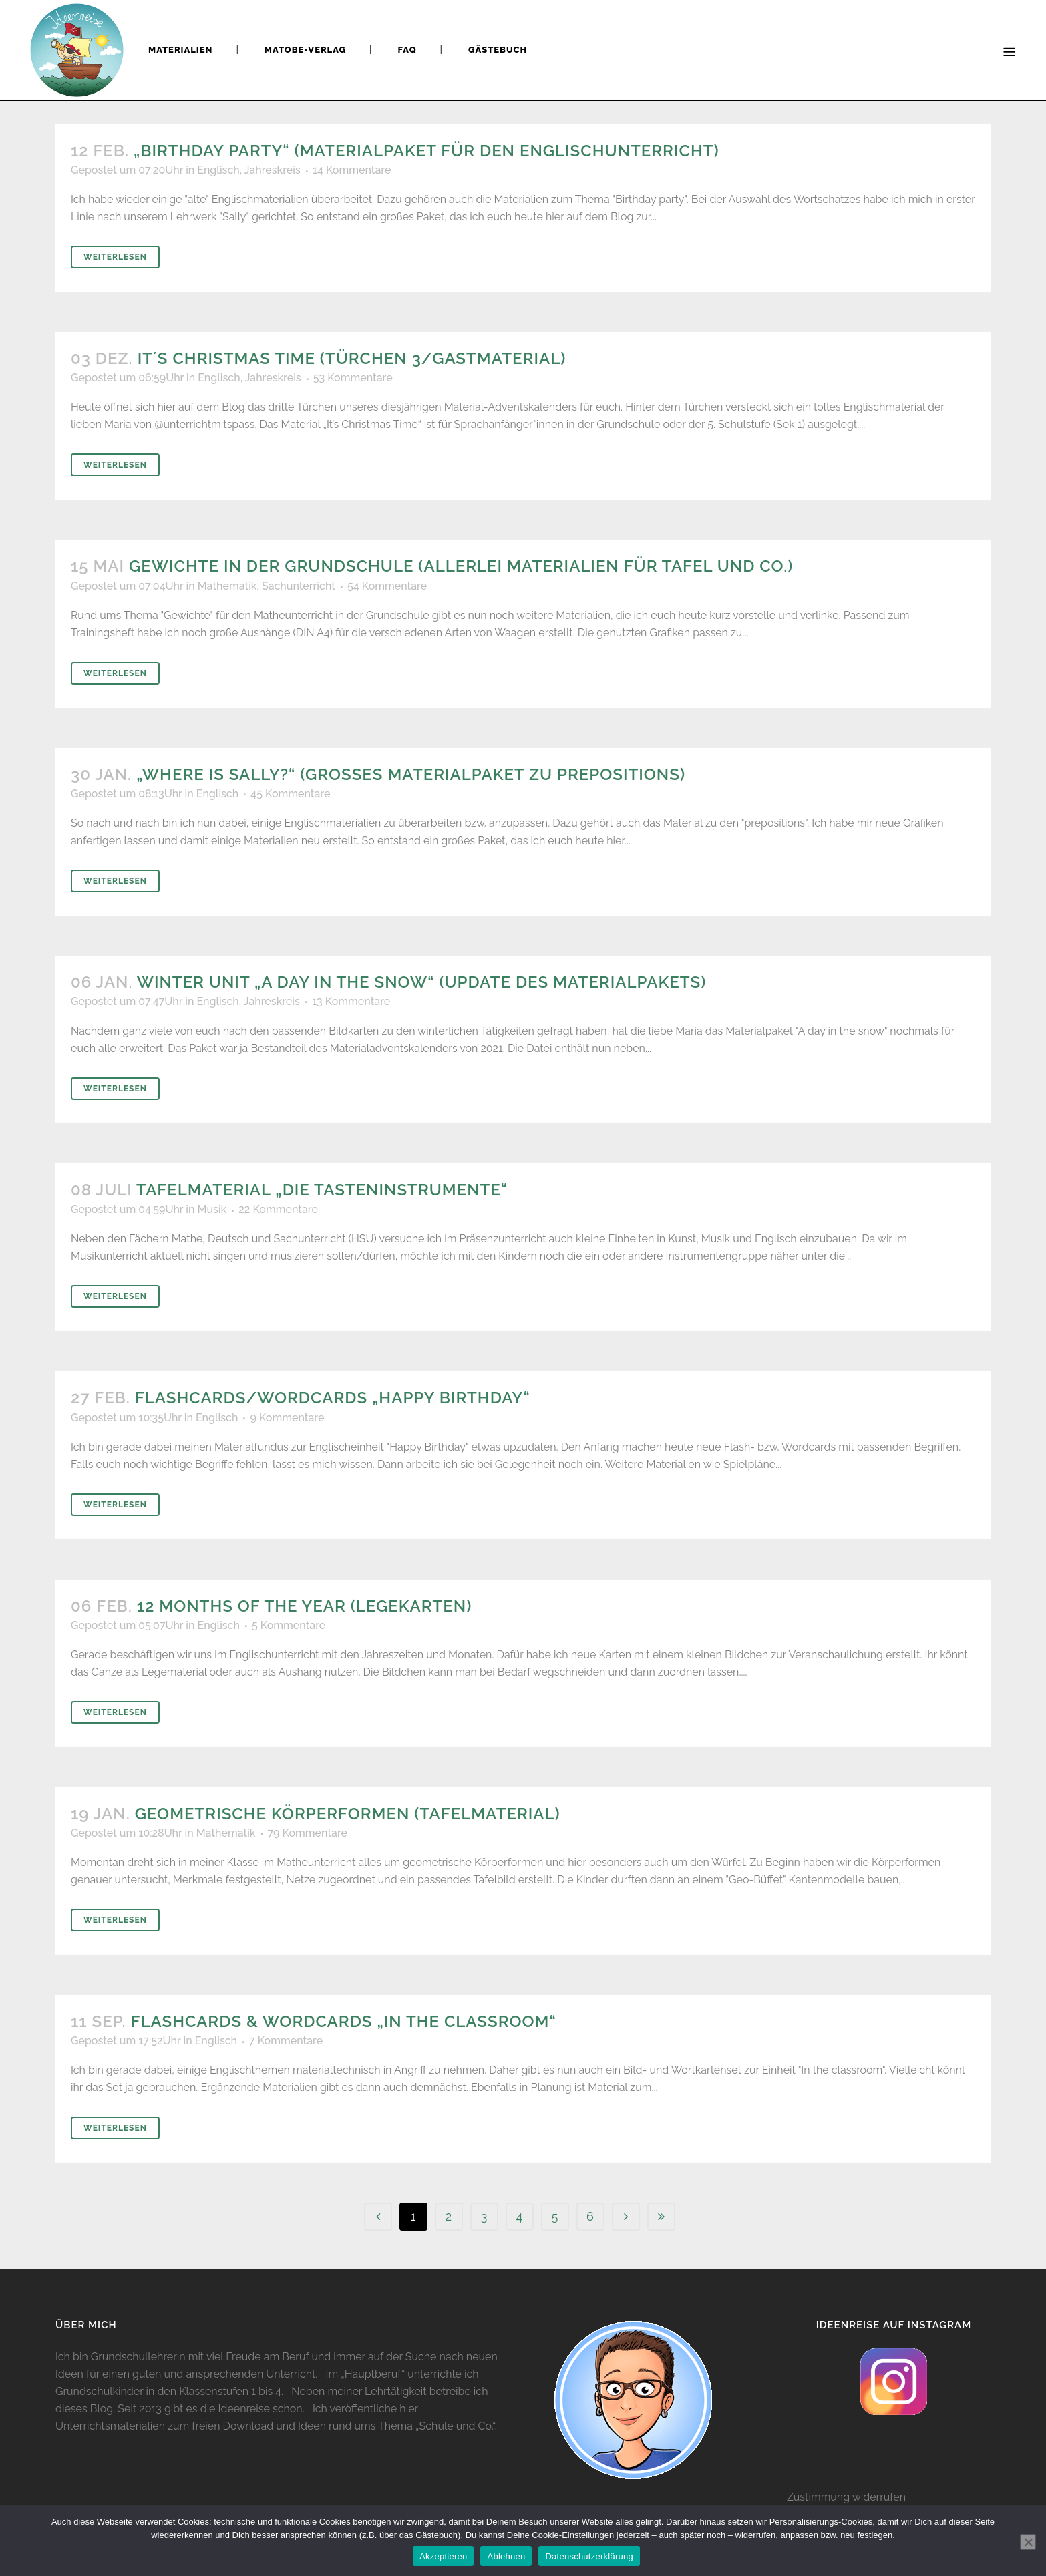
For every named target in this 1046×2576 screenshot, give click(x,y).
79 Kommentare (307, 1833)
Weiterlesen (115, 257)
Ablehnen (506, 2556)
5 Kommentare (288, 1625)
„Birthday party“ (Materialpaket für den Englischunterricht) (426, 150)
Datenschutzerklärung (589, 2556)
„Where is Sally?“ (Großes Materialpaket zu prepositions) (410, 774)
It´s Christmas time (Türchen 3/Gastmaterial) (352, 358)
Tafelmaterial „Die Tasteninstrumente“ (322, 1190)
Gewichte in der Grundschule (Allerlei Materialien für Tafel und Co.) (461, 566)
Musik (212, 1209)
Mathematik (227, 586)
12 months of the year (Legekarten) (304, 1606)
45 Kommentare (290, 793)
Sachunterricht (298, 586)
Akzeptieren (443, 2556)
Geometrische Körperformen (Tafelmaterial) (347, 1813)
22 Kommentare (278, 1209)
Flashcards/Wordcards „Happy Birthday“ (332, 1397)
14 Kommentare (352, 170)
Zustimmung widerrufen (846, 2497)
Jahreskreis (272, 170)
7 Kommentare (286, 2040)
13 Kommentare (351, 1001)
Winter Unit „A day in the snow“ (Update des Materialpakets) (422, 982)
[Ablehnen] (1028, 2542)
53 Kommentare (353, 377)
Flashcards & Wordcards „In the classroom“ (343, 2021)
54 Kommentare (387, 586)
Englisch (218, 170)
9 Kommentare (287, 1417)
